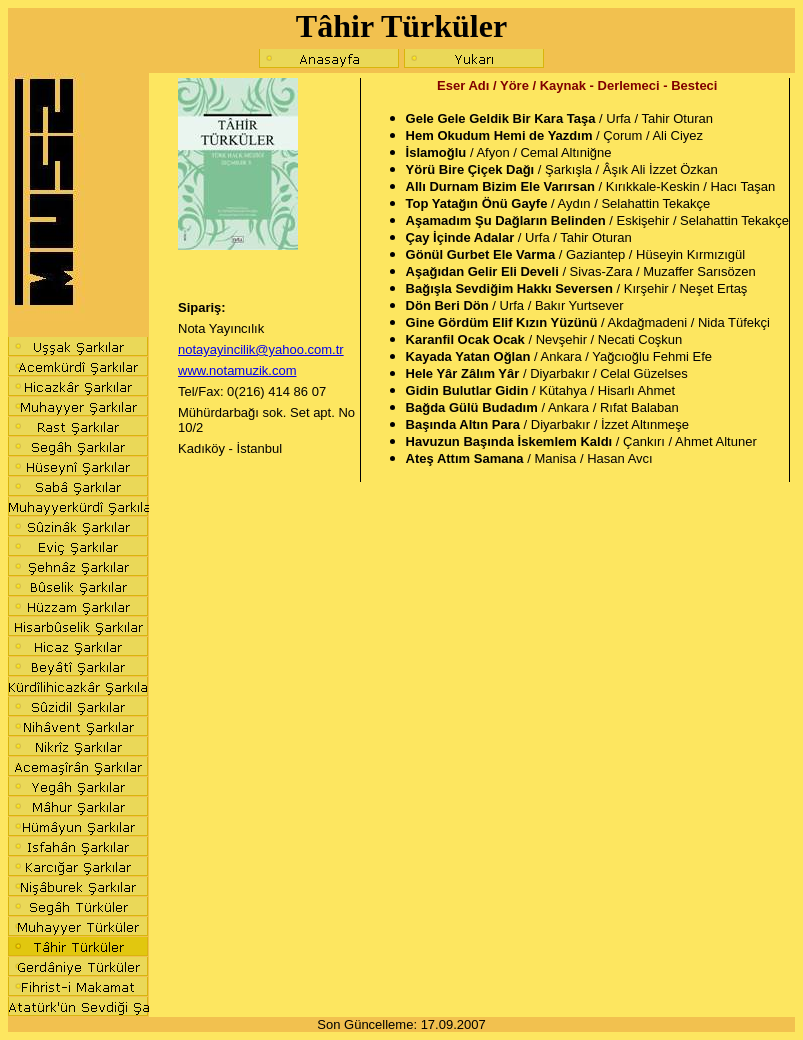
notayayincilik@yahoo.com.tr (261, 349)
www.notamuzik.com (237, 370)
